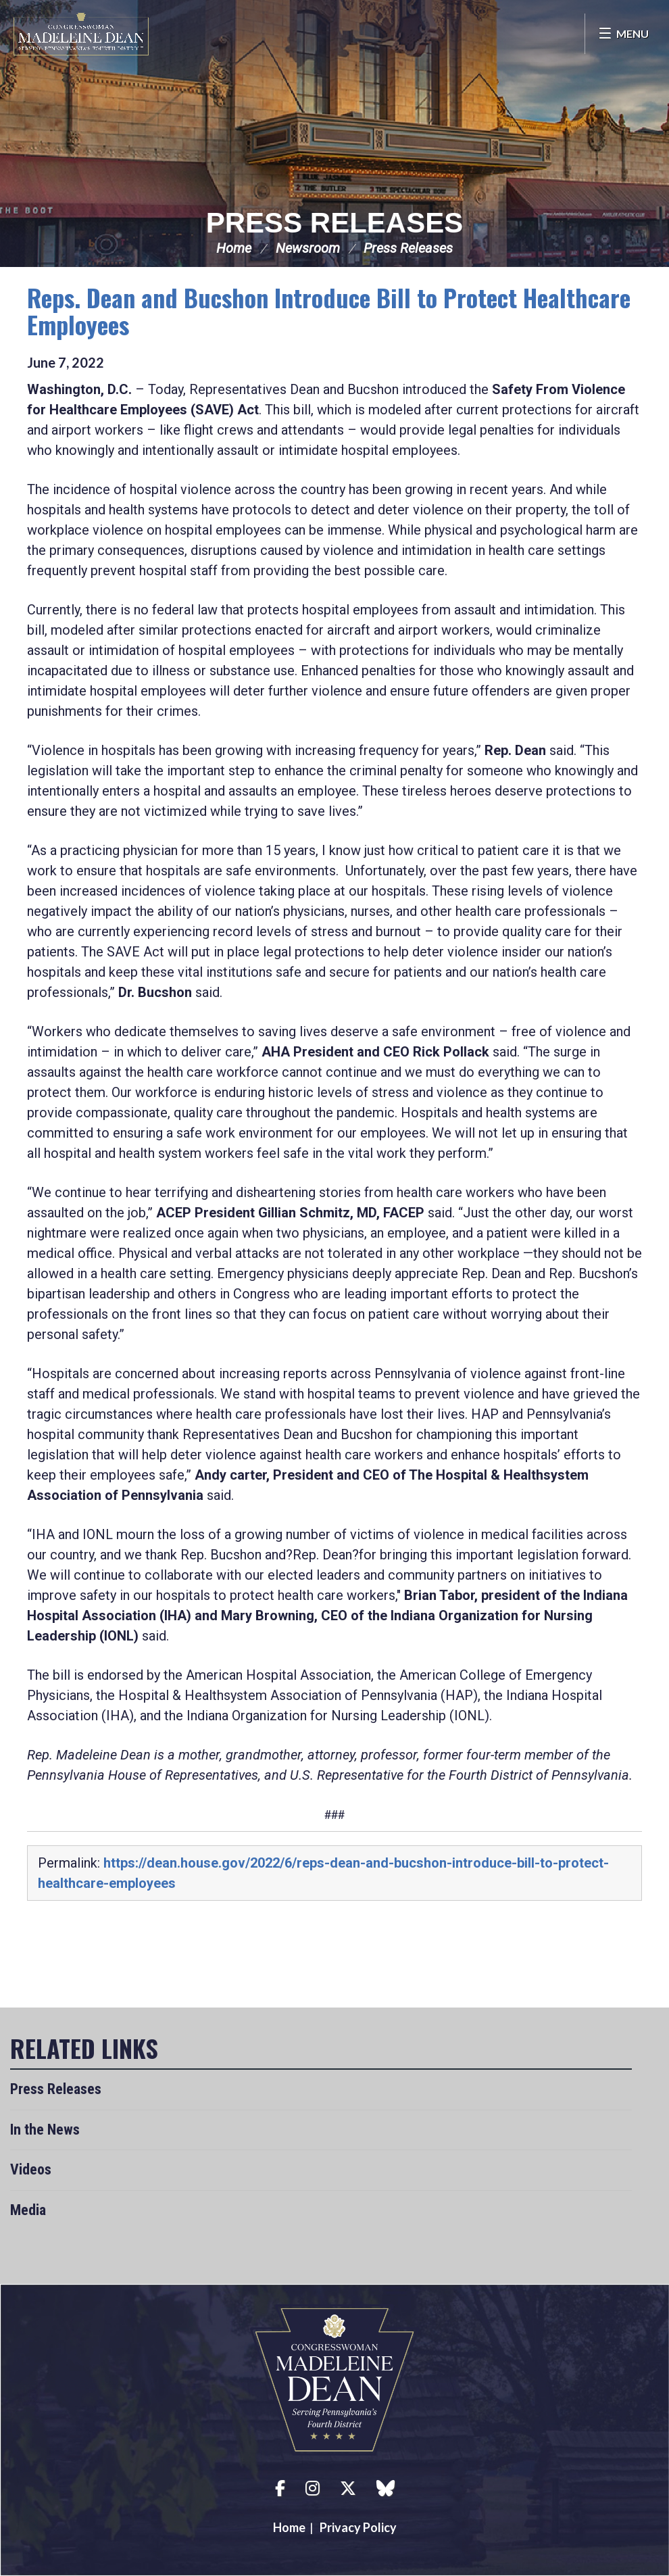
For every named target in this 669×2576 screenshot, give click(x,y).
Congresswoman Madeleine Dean (81, 33)
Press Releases (334, 223)
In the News (45, 2129)
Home (233, 248)
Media (28, 2210)
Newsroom (308, 248)
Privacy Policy (358, 2527)
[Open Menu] (623, 34)
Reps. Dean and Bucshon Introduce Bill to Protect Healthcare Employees (328, 310)
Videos (30, 2169)
